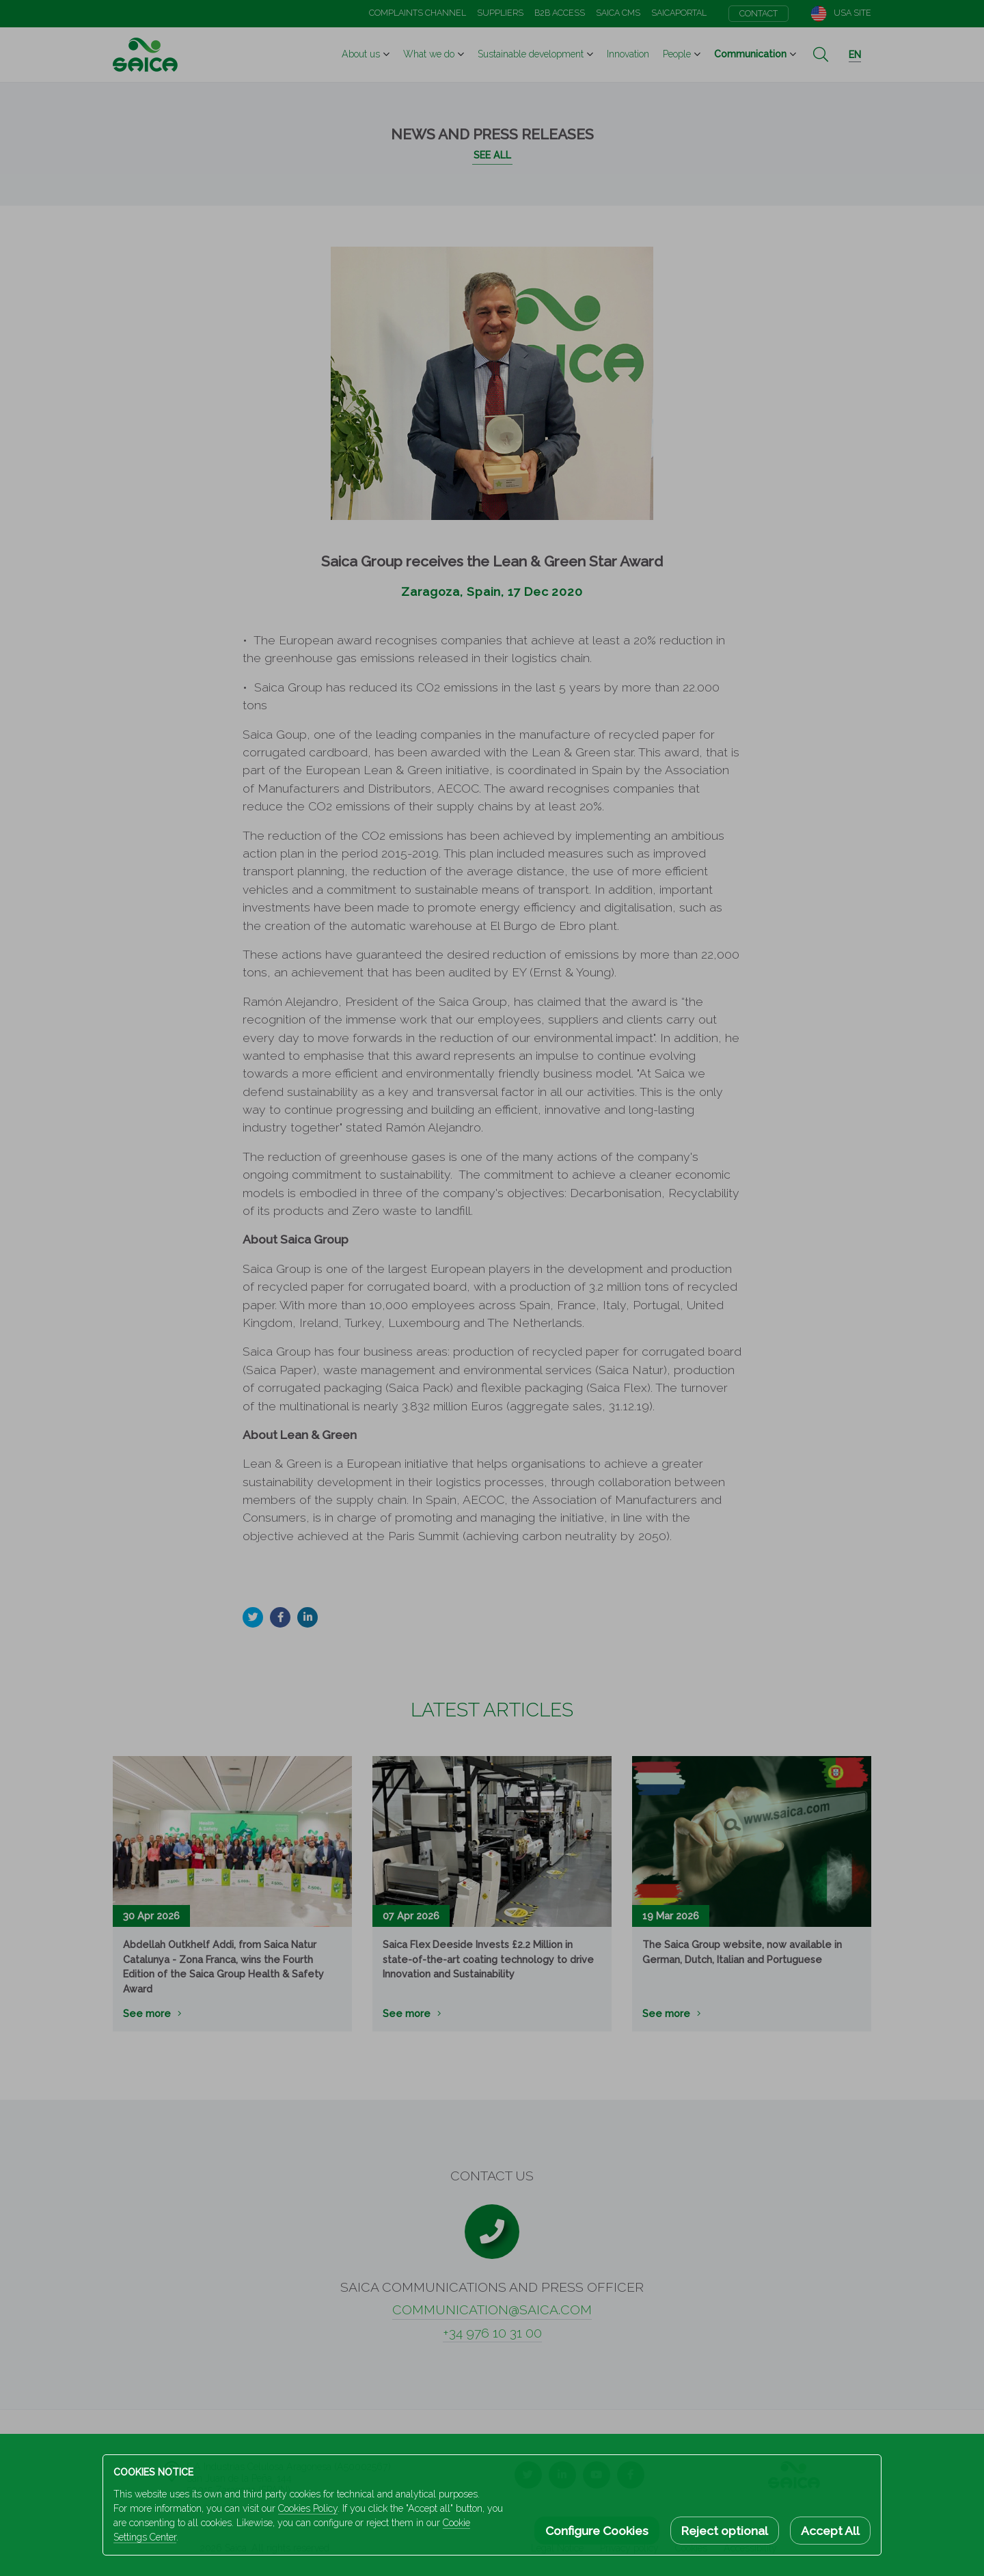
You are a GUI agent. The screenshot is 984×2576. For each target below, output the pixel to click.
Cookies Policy (308, 2508)
